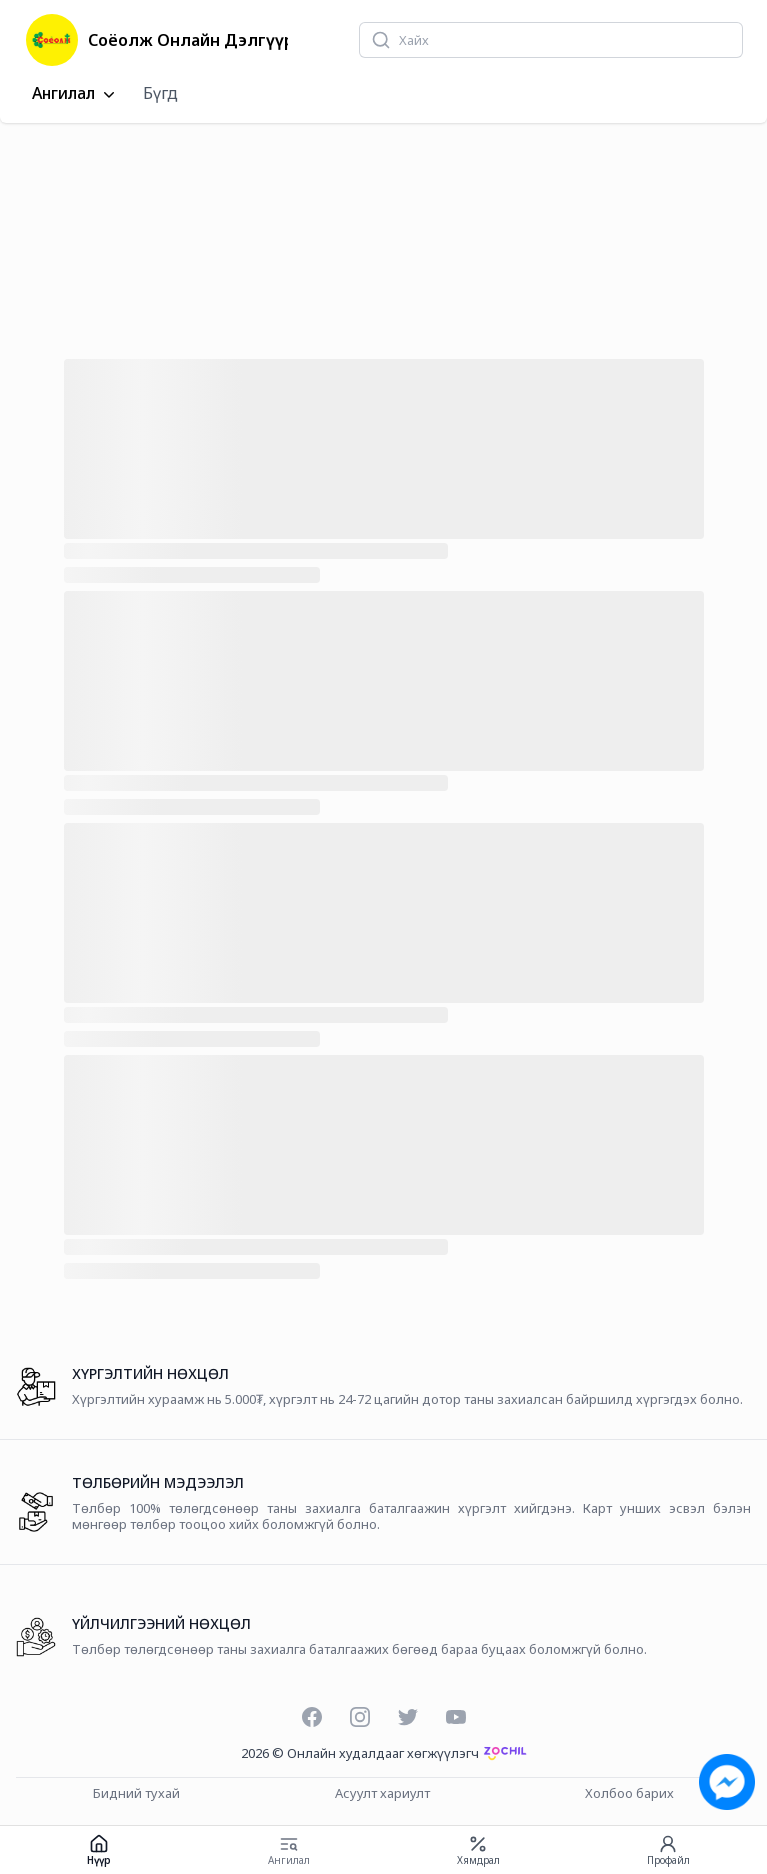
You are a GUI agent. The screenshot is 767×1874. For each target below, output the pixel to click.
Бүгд (160, 93)
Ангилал (75, 94)
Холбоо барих (629, 1794)
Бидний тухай (136, 1794)
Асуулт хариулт (382, 1794)
